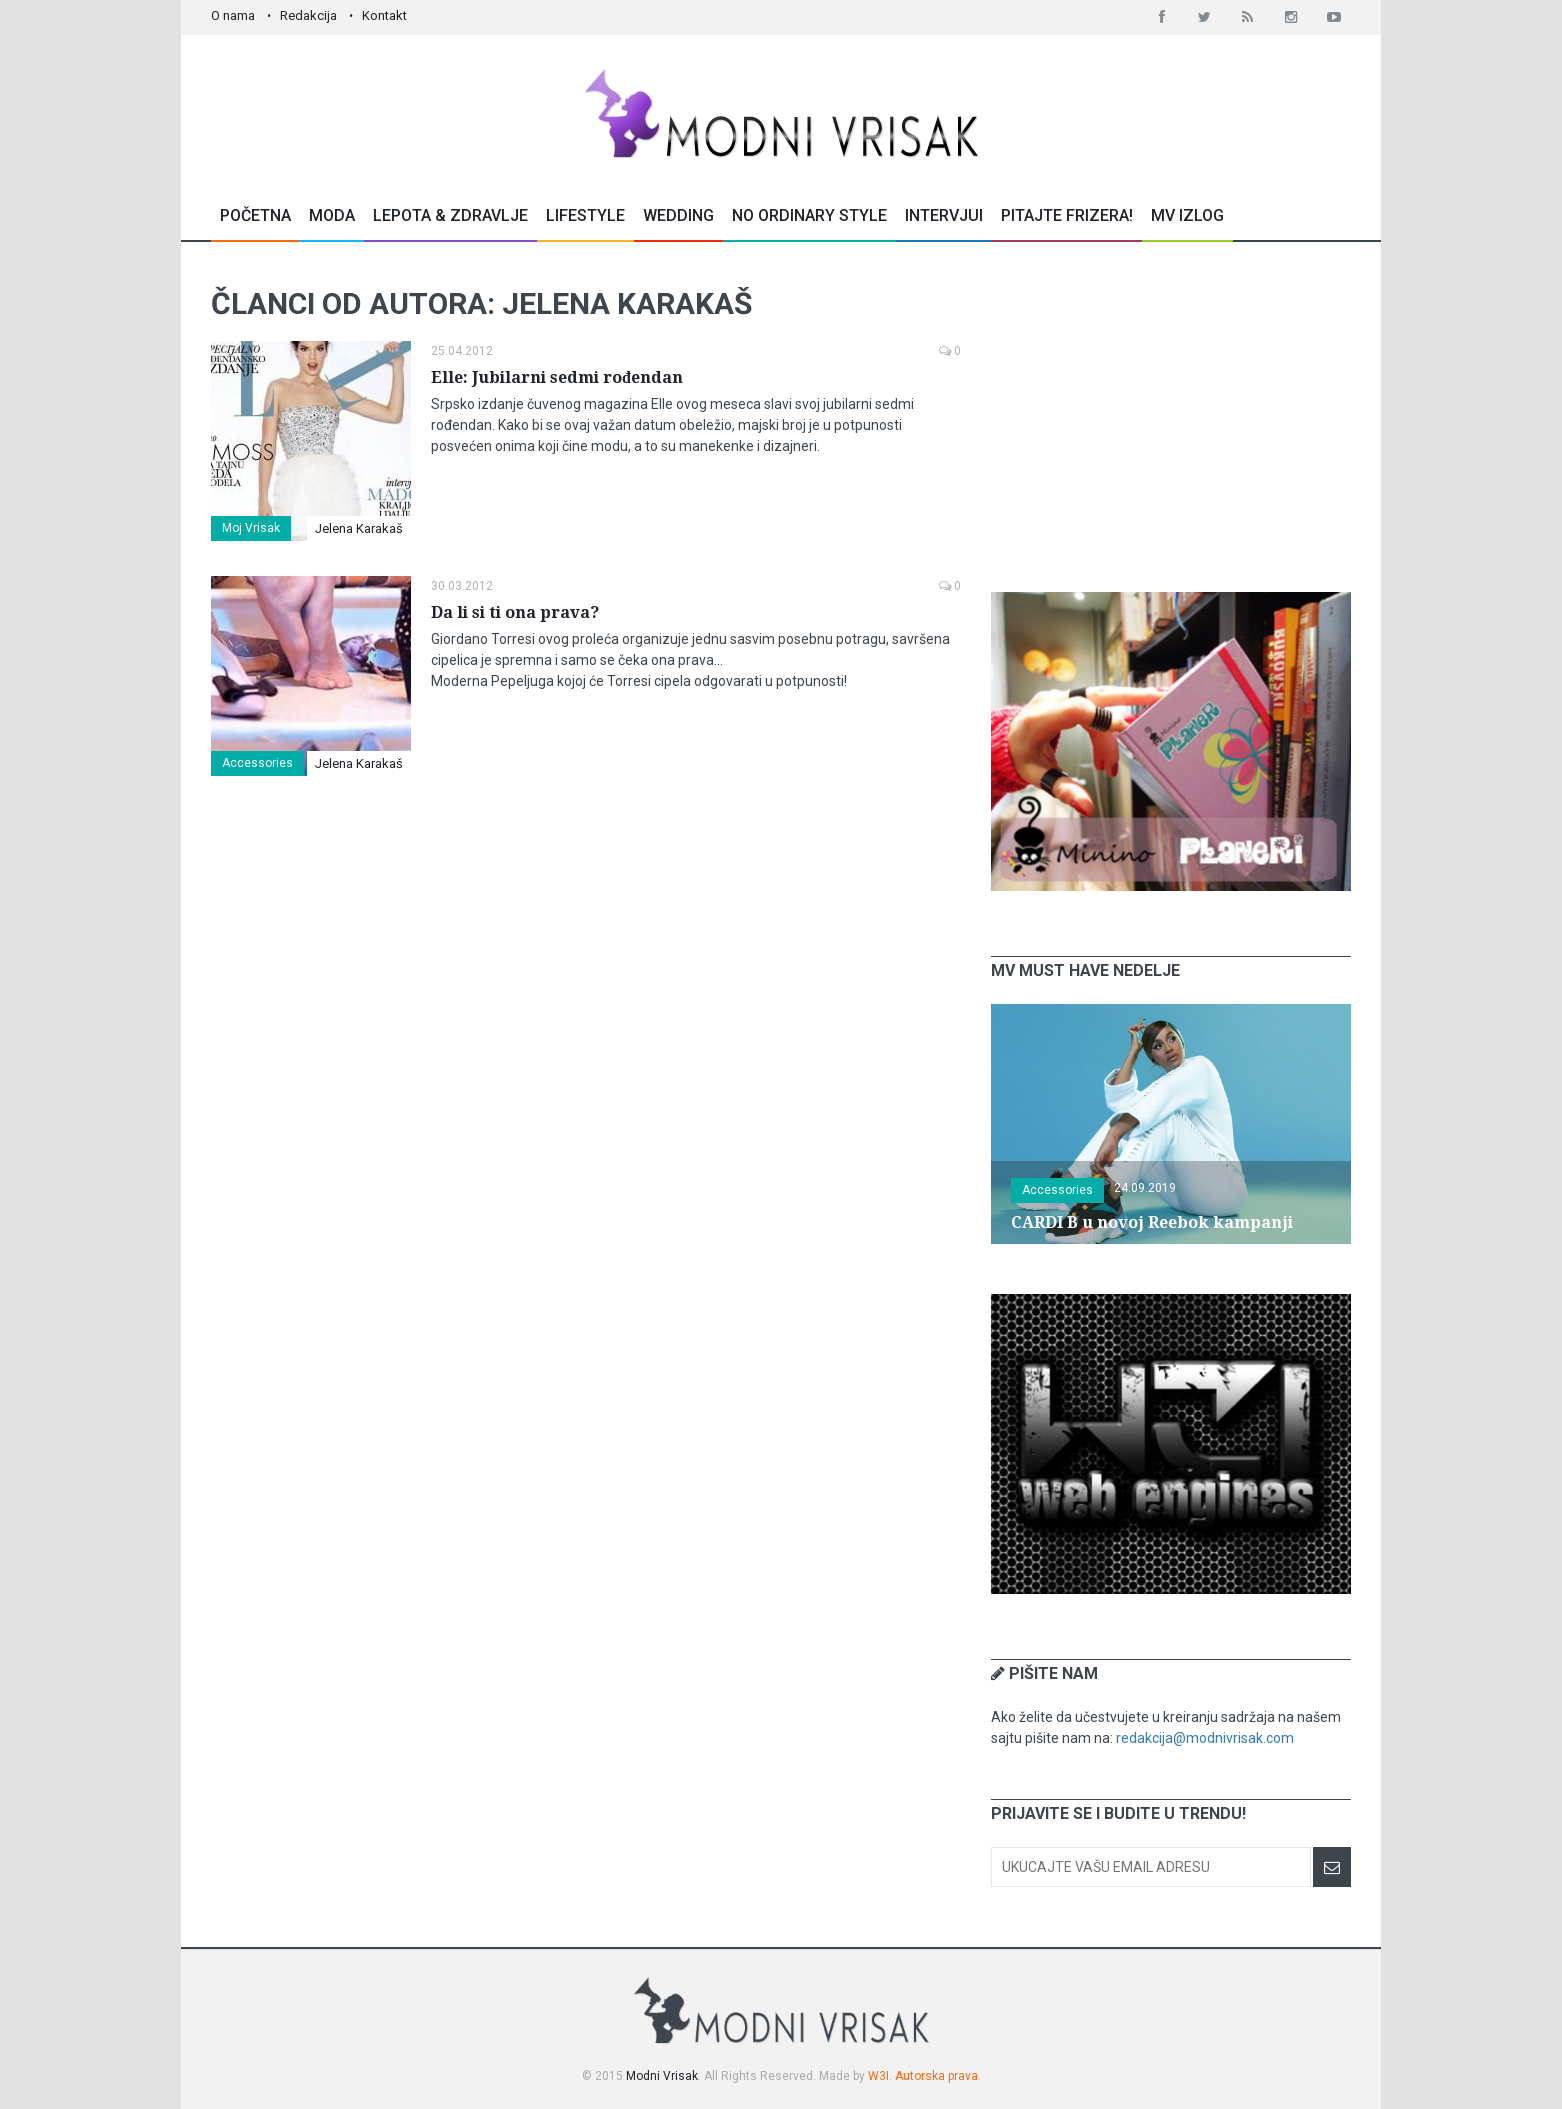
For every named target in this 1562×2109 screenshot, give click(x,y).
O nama (233, 15)
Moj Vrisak (251, 528)
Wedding (678, 215)
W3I (878, 2076)
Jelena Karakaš (359, 528)
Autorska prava (936, 2076)
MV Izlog (1187, 215)
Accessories (257, 763)
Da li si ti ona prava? (515, 612)
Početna (255, 215)
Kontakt (384, 15)
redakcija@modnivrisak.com (1205, 1738)
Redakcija (308, 15)
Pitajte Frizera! (1067, 215)
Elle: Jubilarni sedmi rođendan (557, 377)
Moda (332, 215)
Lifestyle (585, 215)
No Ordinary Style (809, 215)
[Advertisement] (1171, 417)
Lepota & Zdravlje (450, 215)
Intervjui (944, 215)
